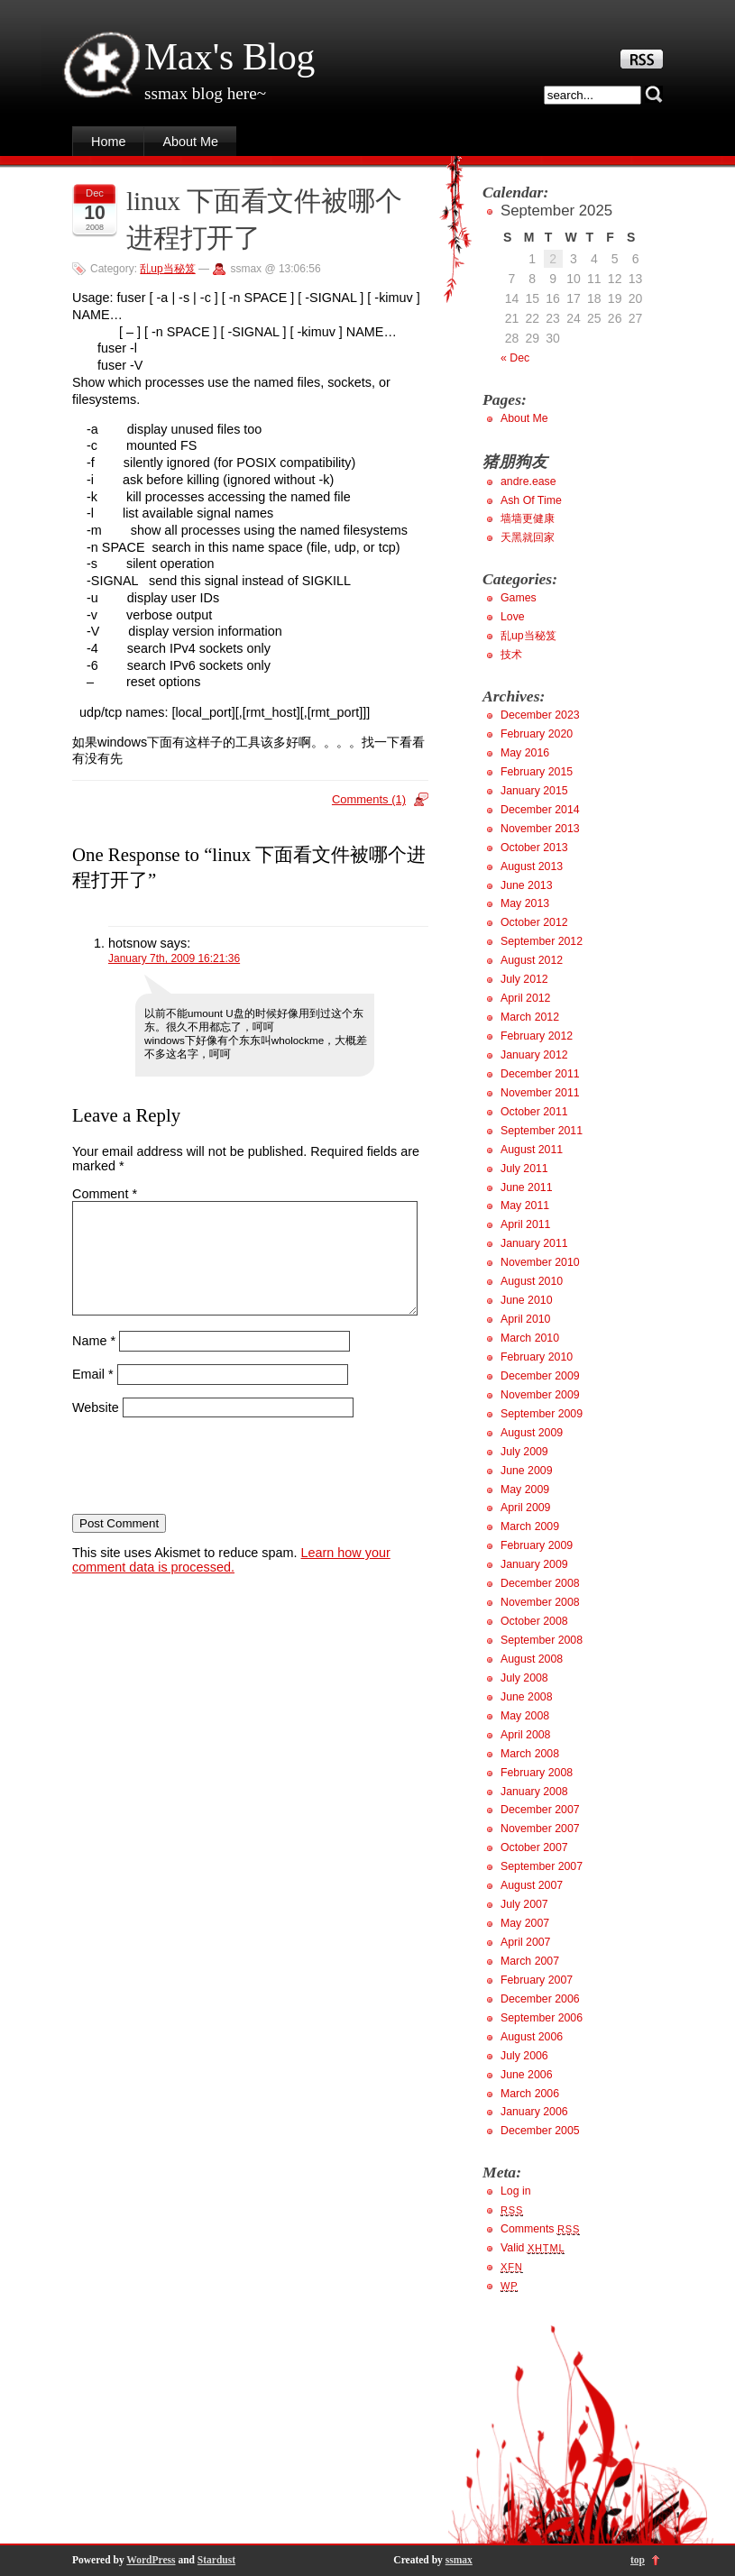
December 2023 (540, 715)
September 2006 (542, 2018)
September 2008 (542, 1640)
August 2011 (532, 1149)
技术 (511, 654)
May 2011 (525, 1205)
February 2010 (537, 1357)
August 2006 (532, 2037)
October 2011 (534, 1111)
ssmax (459, 2559)
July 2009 (524, 1451)
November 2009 (540, 1395)
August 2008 (532, 1659)
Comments (540, 2229)
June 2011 (527, 1187)
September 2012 (542, 941)
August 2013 (532, 866)
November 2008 (540, 1602)
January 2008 (534, 1791)
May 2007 (525, 1923)
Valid (533, 2247)
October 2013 (534, 847)
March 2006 (530, 2093)
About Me (190, 141)
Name (93, 1362)
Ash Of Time (531, 500)
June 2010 (527, 1300)
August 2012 (532, 960)
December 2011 (540, 1074)
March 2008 (530, 1753)
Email (93, 1396)
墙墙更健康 (528, 518)
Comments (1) (369, 799)
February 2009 (537, 1545)
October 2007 (534, 1847)
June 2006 (527, 2074)
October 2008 (534, 1621)
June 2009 (527, 1470)
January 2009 (534, 1564)
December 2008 (540, 1583)
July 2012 (524, 979)
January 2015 (534, 790)
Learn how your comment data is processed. (231, 1581)
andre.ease (528, 481)
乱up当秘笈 (167, 268)
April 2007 (525, 1942)
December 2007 (540, 1809)
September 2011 (542, 1130)
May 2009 (525, 1489)
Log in (516, 2191)
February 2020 (537, 734)
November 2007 (540, 1828)
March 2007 (530, 1961)
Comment (104, 1194)
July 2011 (524, 1168)
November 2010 (540, 1262)
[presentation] (209, 1488)
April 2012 (525, 998)
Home (108, 141)
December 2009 (540, 1376)
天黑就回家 (528, 537)
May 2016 (525, 753)
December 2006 (540, 1999)
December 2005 (540, 2130)
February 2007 (537, 1980)
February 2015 (537, 771)
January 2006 (534, 2111)
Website (95, 1429)
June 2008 (527, 1697)
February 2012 (537, 1036)
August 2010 (532, 1281)
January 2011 (534, 1243)
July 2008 (524, 1678)
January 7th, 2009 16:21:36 (174, 958)
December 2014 (540, 809)
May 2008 (525, 1716)
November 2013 (540, 828)
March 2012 (530, 1017)
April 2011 (525, 1224)
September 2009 (542, 1413)
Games (519, 597)
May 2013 (525, 903)
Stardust (216, 2559)
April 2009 (525, 1507)
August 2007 (532, 1885)
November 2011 (540, 1092)
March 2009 (530, 1526)
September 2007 (542, 1866)
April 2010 (525, 1319)
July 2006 (524, 2055)
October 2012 (534, 922)
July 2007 (524, 1904)
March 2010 (530, 1338)
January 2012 (534, 1055)
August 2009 (532, 1432)
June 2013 (527, 885)
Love (513, 616)
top (637, 2559)
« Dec (515, 358)
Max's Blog (229, 57)
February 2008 (537, 1772)
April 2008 (525, 1734)
